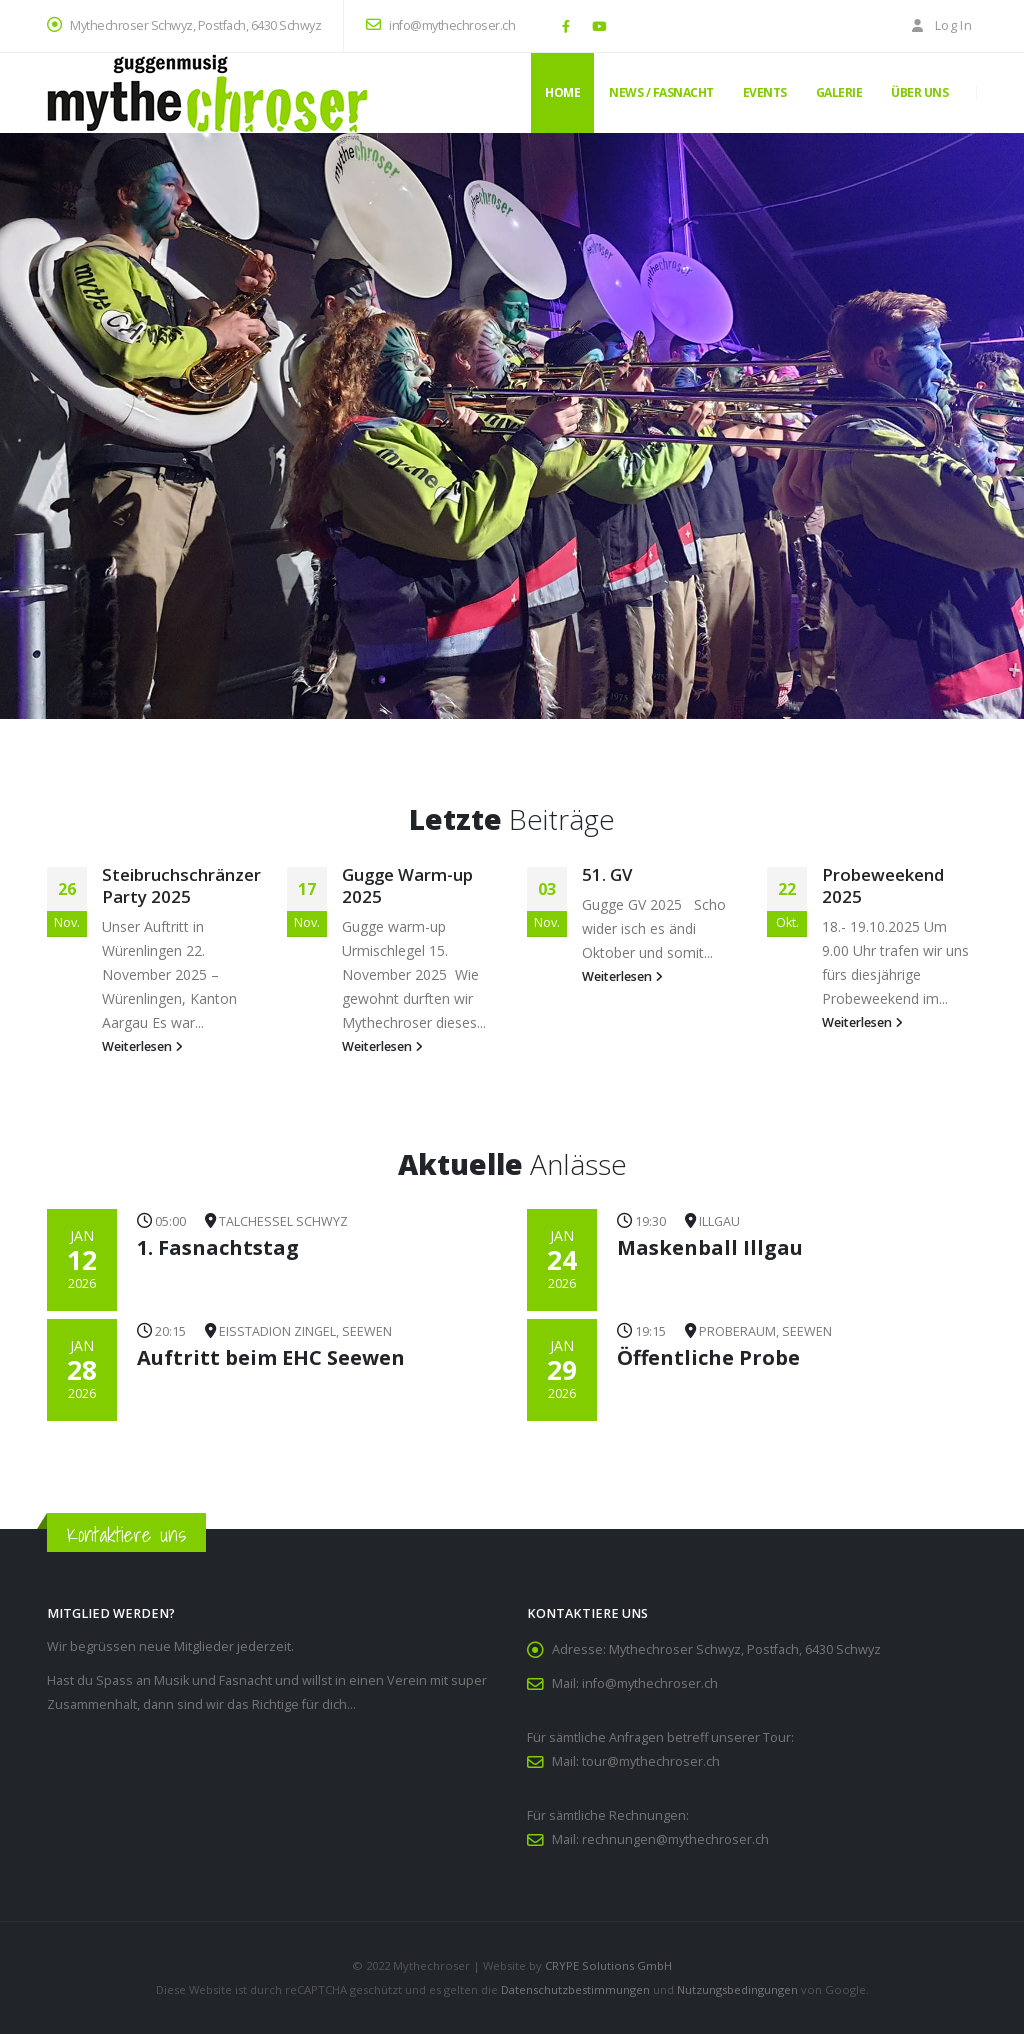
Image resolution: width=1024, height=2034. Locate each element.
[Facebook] (566, 26)
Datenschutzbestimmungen (575, 1989)
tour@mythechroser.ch (651, 1761)
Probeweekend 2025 (883, 885)
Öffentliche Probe (708, 1357)
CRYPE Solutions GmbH (608, 1965)
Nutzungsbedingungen (737, 1989)
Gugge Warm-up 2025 (407, 885)
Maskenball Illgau (710, 1247)
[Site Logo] (207, 93)
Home (562, 92)
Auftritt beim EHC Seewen (271, 1357)
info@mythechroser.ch (440, 25)
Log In (940, 25)
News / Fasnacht (661, 92)
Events (765, 92)
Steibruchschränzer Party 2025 (181, 885)
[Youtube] (599, 26)
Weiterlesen (142, 1046)
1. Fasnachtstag (218, 1247)
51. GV (607, 874)
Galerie (839, 92)
